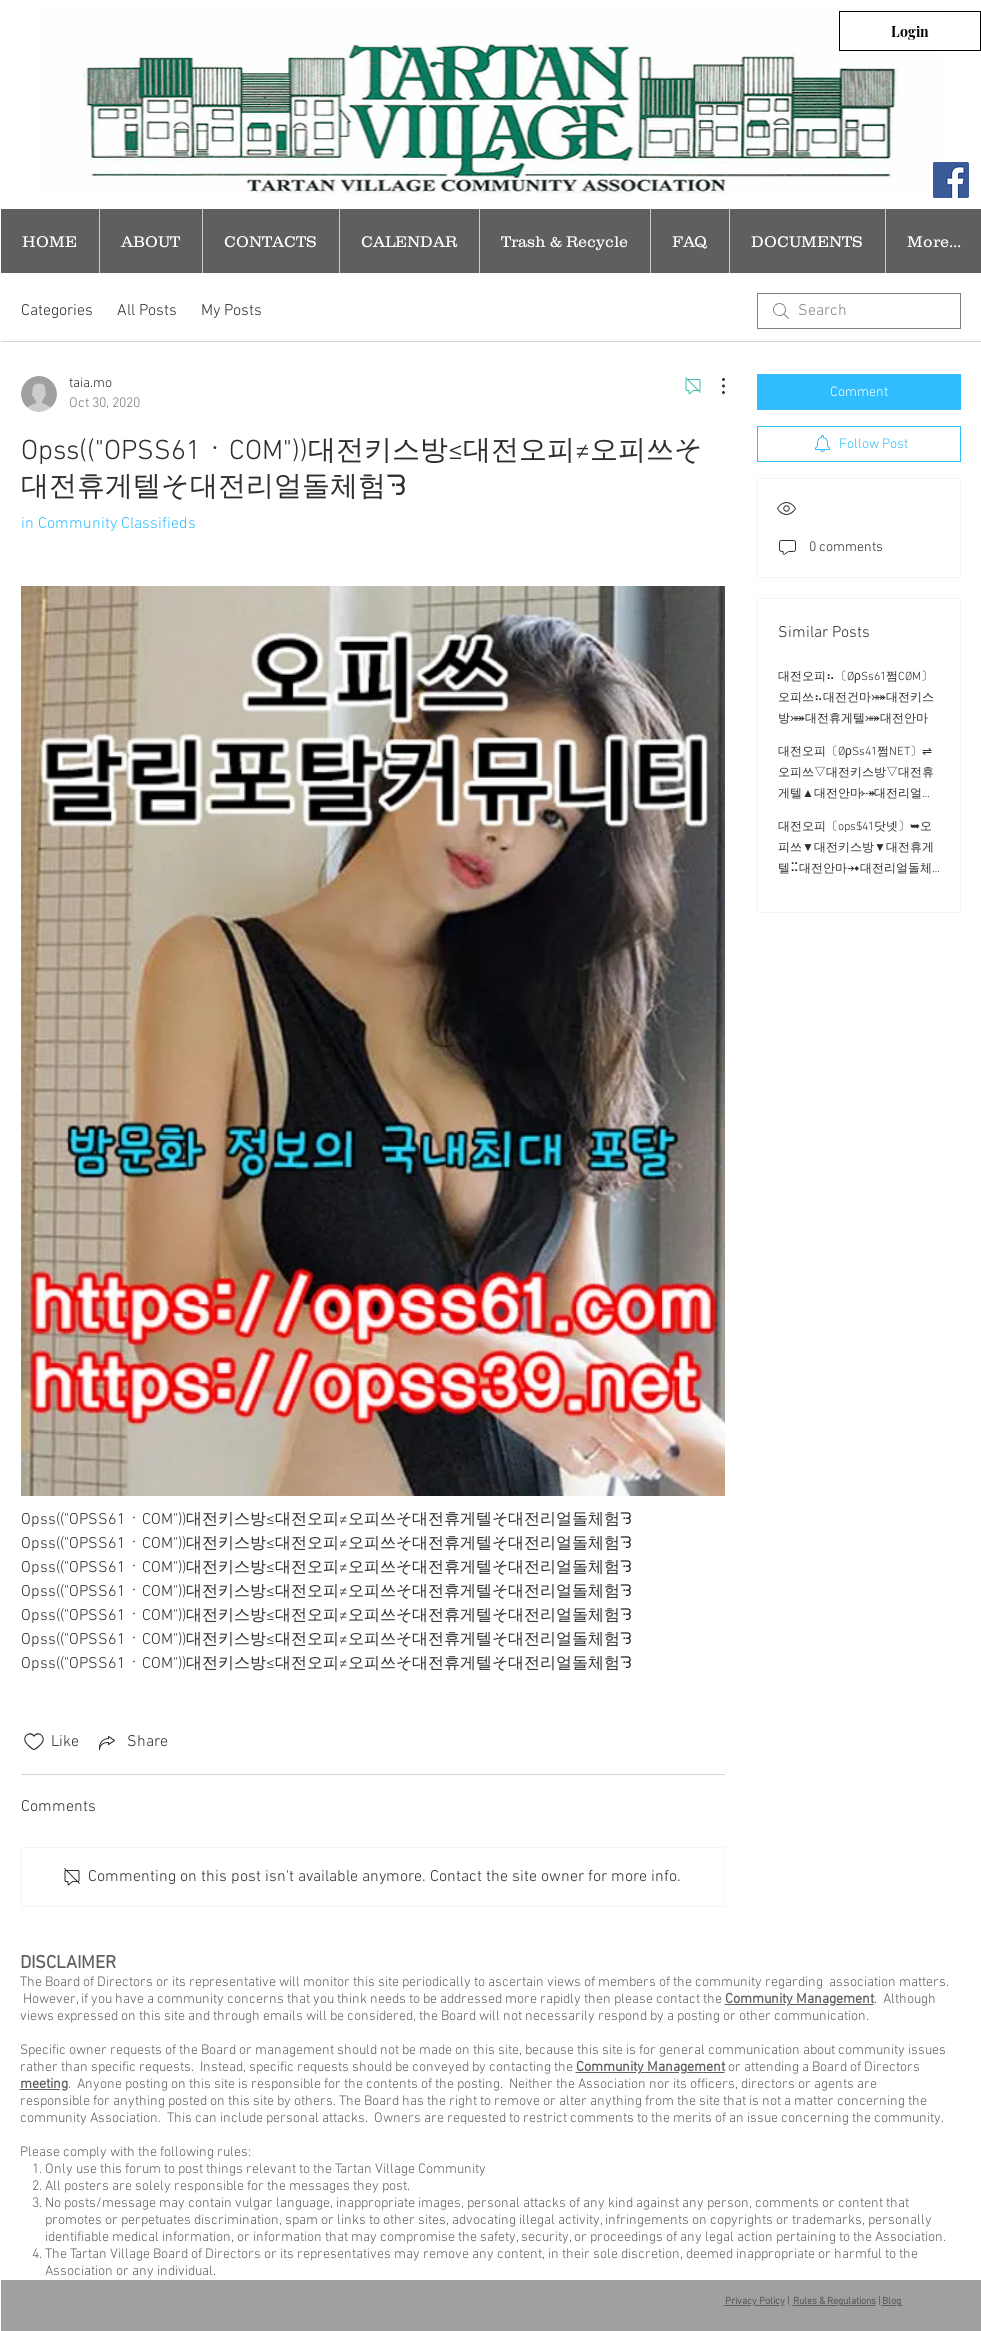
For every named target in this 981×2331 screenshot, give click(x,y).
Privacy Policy (755, 2301)
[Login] (910, 31)
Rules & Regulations (834, 2301)
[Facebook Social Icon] (951, 180)
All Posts (147, 311)
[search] (859, 311)
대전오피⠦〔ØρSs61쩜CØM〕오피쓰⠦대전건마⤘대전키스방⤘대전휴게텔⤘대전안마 (856, 698)
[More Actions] (713, 386)
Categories (57, 311)
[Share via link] (131, 1742)
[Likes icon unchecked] (34, 1742)
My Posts (231, 311)
